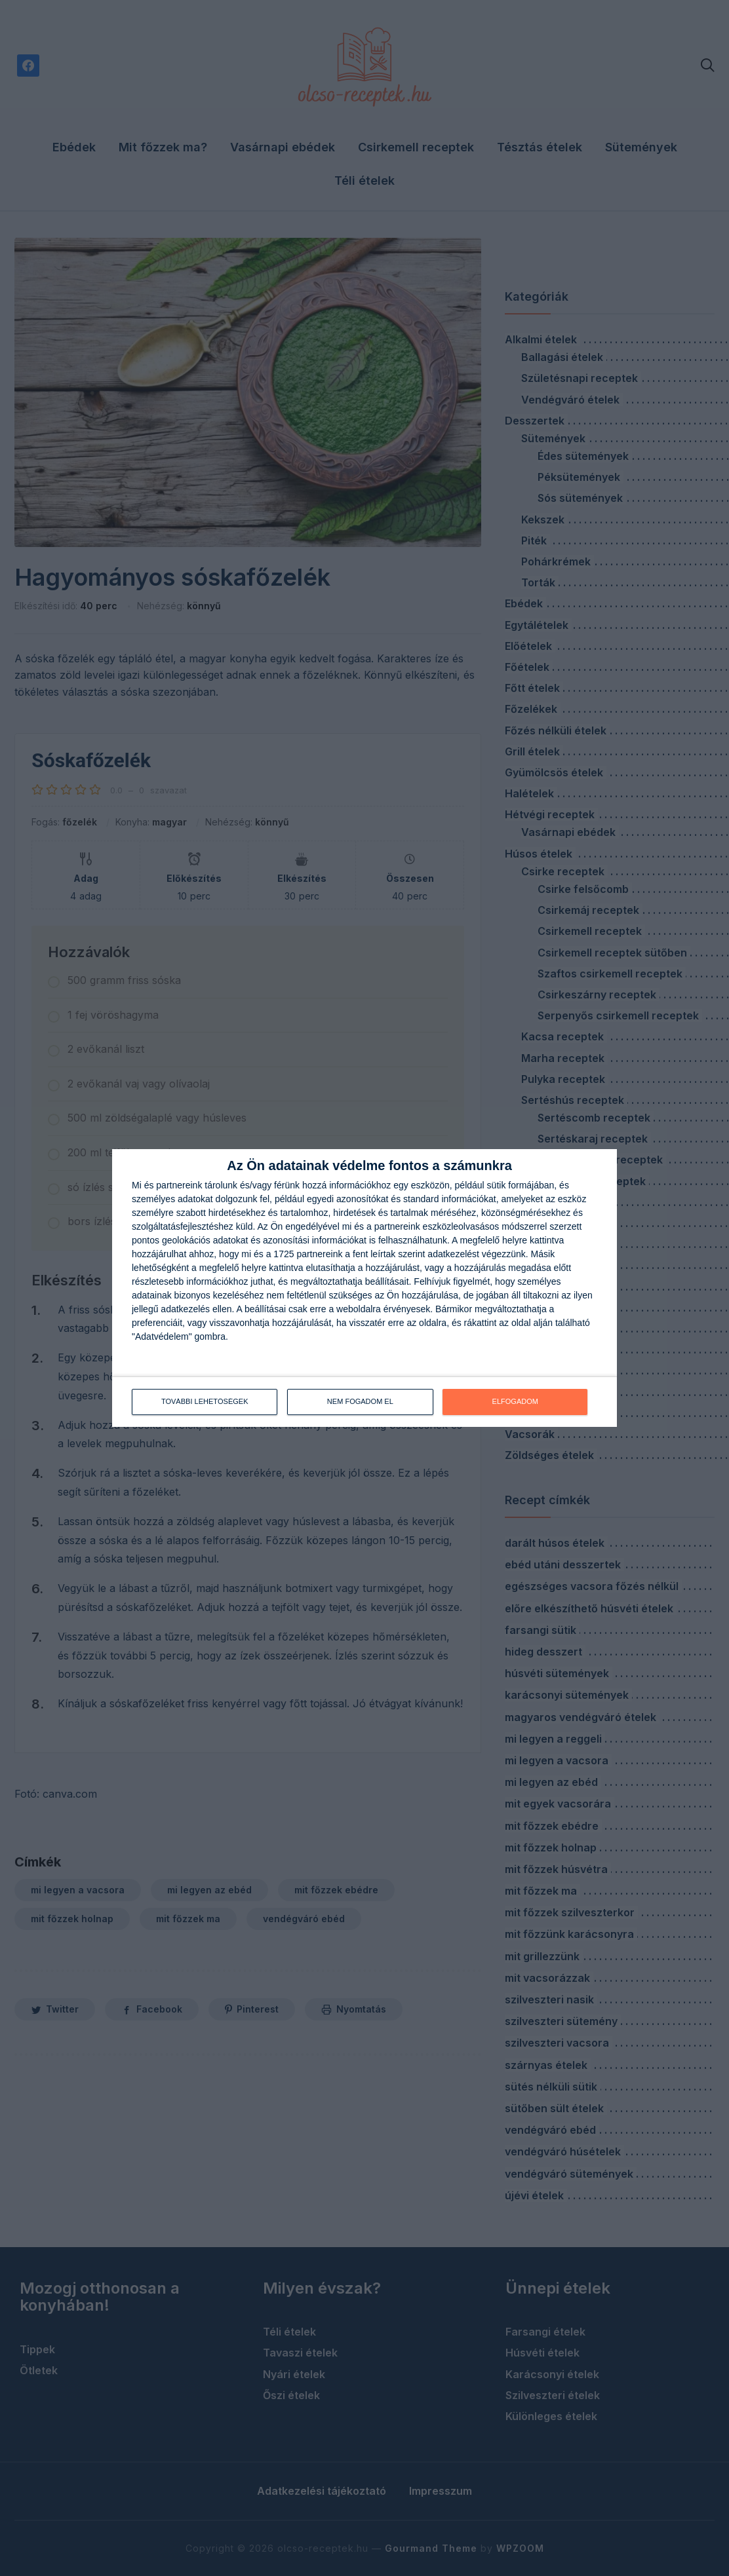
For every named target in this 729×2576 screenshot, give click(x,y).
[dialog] (364, 1288)
